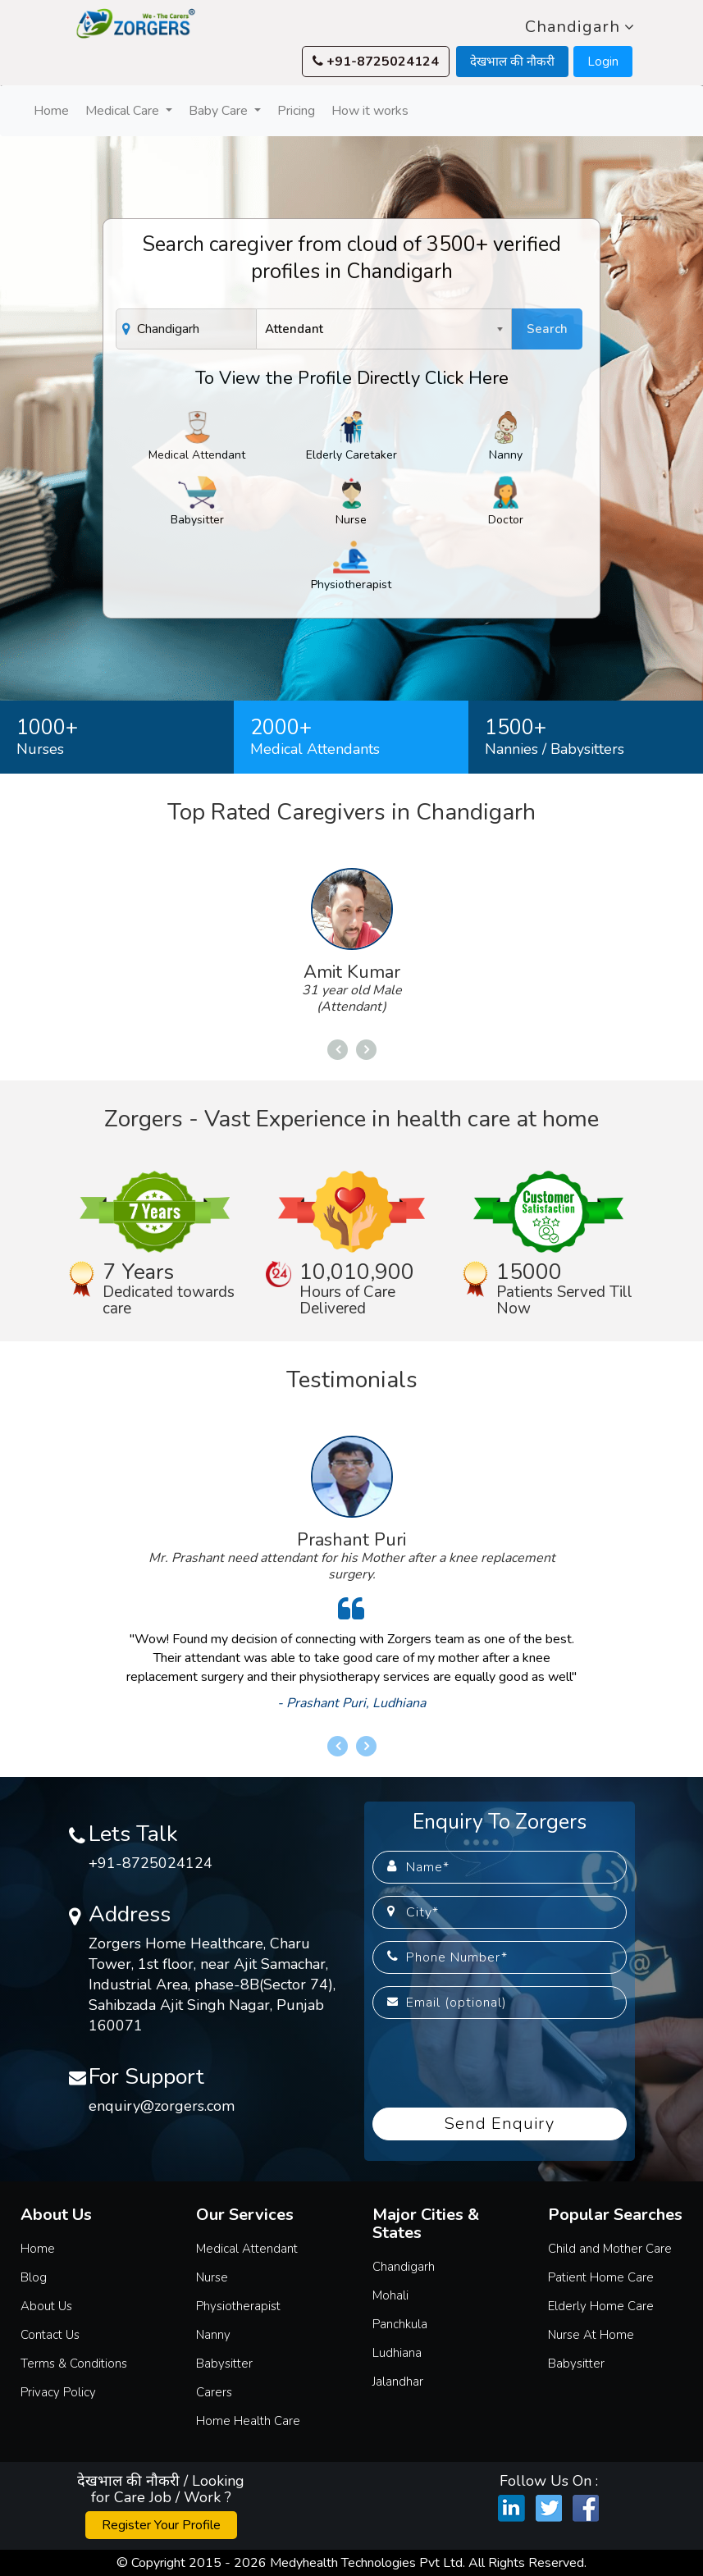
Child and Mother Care (610, 2248)
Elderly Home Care (601, 2306)
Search (547, 329)
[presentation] (497, 2063)
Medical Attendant (196, 437)
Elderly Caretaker (351, 437)
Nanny (506, 437)
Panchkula (399, 2324)
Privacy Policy (58, 2392)
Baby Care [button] (220, 111)
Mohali (390, 2295)
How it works (370, 111)
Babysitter (196, 502)
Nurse (351, 502)
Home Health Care (248, 2421)
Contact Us (50, 2335)
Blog (34, 2277)
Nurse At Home (591, 2335)
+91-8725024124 (376, 62)
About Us (46, 2306)
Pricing (296, 111)
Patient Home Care (601, 2277)
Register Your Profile (161, 2525)
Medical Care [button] (123, 111)
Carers (214, 2392)
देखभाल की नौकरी (512, 61)
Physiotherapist (351, 566)
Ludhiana (397, 2353)
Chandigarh (580, 27)
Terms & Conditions (74, 2363)
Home (53, 110)
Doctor (506, 502)
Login (603, 61)
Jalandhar (397, 2381)
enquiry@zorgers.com (162, 2106)
